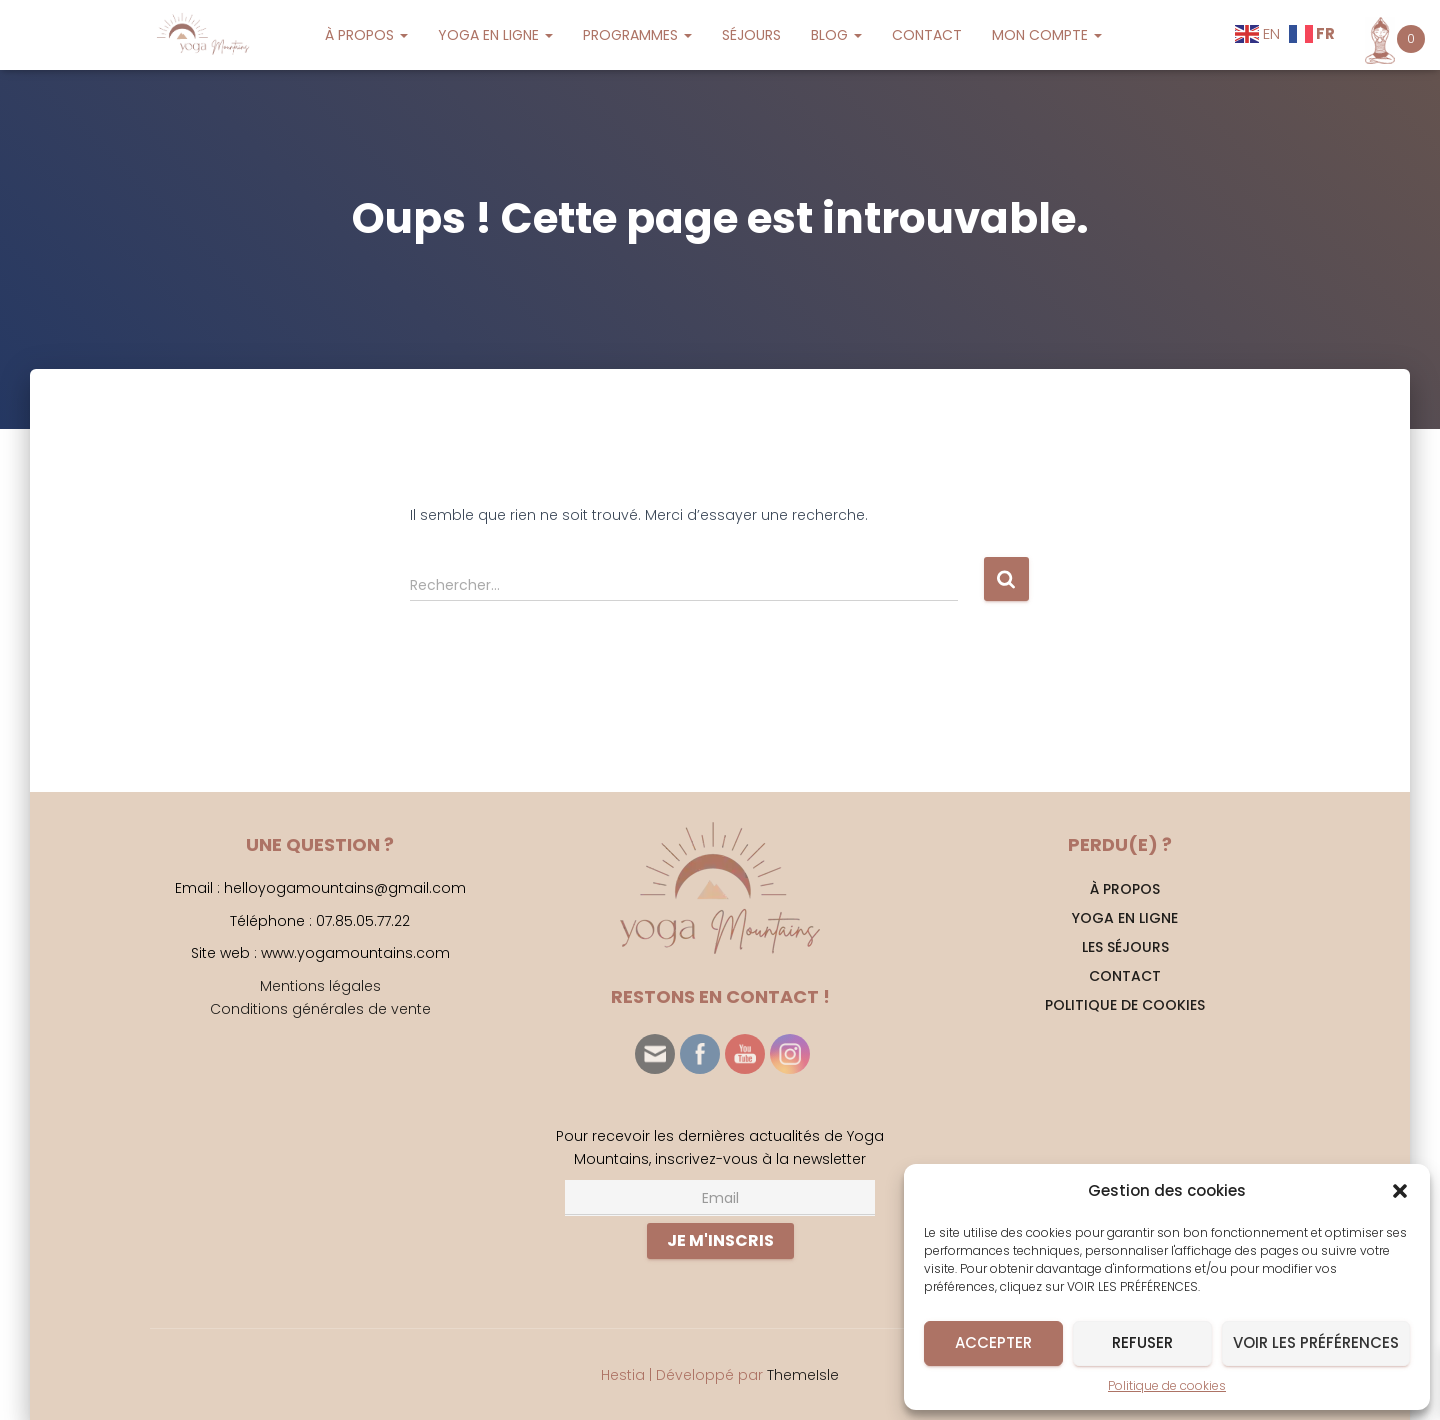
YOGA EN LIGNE (495, 35)
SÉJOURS (751, 35)
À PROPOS (366, 35)
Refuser (1142, 1342)
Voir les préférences (1316, 1342)
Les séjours (1125, 947)
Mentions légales (320, 986)
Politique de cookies (1167, 1385)
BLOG (836, 35)
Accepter (993, 1342)
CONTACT (927, 35)
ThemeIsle (803, 1375)
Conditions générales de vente (320, 1009)
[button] (1400, 1191)
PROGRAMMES (637, 35)
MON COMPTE (1047, 35)
